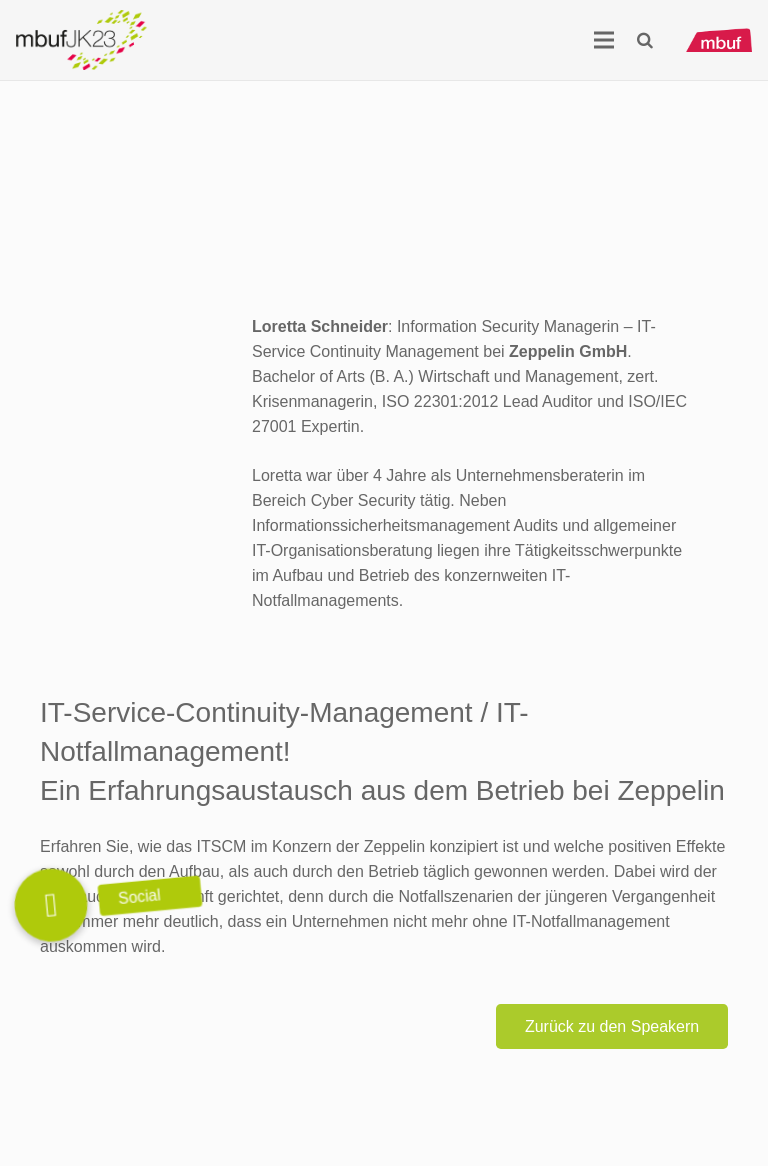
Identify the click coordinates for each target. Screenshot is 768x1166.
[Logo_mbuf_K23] (81, 40)
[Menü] (604, 40)
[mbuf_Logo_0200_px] (719, 40)
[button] (644, 40)
